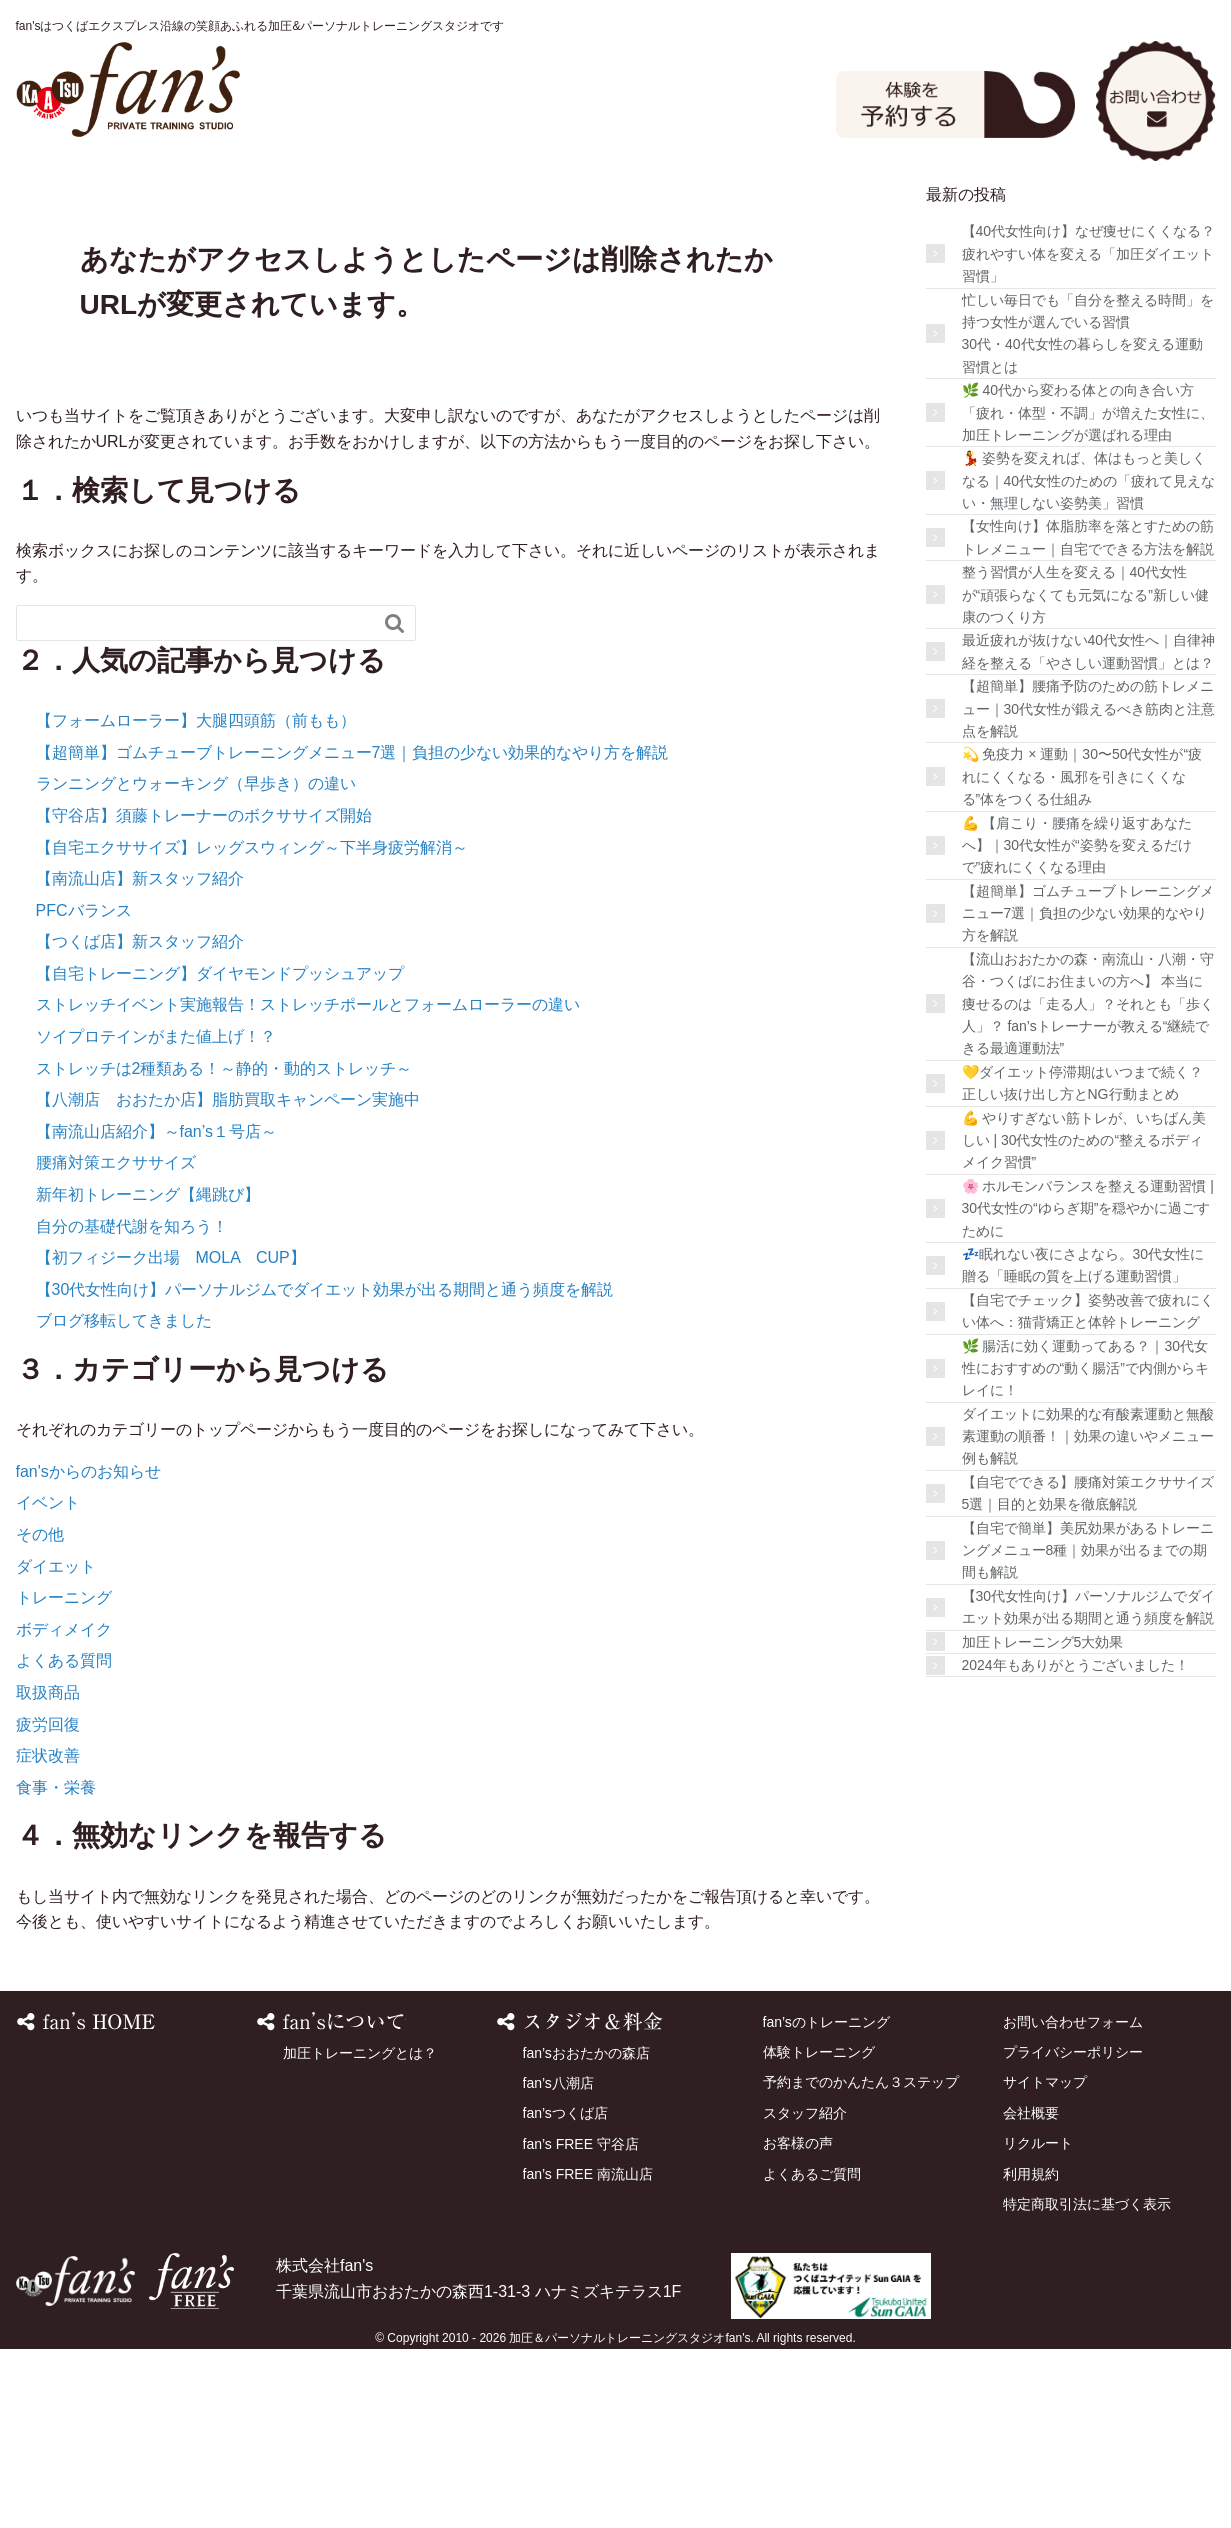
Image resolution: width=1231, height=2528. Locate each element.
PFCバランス (84, 1089)
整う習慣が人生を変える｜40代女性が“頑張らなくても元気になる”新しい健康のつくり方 (1085, 773)
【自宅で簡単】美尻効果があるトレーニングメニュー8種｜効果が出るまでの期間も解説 (1088, 1729)
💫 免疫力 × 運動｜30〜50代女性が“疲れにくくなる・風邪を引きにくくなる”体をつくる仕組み (1082, 956)
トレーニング (64, 1776)
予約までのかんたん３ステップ (861, 2262)
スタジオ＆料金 (421, 209)
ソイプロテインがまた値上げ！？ (156, 1215)
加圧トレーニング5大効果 (1043, 1821)
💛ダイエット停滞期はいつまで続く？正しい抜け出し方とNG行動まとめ (1082, 1262)
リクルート (1038, 2322)
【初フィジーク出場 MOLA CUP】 (171, 1436)
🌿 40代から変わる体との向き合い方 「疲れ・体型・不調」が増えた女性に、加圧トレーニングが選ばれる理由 (1088, 591)
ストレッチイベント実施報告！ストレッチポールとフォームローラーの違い (308, 1184)
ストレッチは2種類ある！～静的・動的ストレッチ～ (224, 1247)
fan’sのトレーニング (258, 209)
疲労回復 (48, 1903)
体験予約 (956, 102)
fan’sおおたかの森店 (586, 2232)
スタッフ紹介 (907, 209)
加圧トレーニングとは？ (360, 2232)
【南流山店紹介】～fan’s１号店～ (157, 1310)
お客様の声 (1069, 209)
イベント (48, 1682)
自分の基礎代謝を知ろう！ (132, 1405)
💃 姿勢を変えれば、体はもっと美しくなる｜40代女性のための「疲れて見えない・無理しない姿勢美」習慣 (1089, 659)
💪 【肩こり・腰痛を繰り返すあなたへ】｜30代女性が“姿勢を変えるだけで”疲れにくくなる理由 (1077, 1024)
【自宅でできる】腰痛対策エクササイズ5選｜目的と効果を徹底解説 (1088, 1672)
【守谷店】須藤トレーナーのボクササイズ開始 (204, 994)
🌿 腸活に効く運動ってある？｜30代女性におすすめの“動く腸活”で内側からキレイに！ (1085, 1547)
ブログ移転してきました (124, 1500)
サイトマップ (1045, 2262)
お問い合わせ (1156, 99)
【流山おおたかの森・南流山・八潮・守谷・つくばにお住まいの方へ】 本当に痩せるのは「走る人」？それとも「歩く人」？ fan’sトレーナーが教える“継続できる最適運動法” (1088, 1183)
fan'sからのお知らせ (88, 1650)
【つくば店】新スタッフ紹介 (140, 1120)
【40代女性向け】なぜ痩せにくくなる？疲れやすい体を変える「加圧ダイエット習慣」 (1089, 433)
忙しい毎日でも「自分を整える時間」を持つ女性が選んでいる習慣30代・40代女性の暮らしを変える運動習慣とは (1088, 512)
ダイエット (56, 1745)
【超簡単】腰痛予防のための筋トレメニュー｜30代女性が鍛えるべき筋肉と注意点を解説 (1089, 887)
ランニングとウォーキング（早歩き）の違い (196, 963)
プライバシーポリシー (1073, 2231)
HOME (97, 209)
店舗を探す (745, 209)
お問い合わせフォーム (1073, 2201)
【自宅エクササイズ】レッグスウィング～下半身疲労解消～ (252, 1026)
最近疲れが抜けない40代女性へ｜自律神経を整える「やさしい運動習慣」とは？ (1089, 831)
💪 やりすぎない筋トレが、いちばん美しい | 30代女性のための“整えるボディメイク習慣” (1084, 1319)
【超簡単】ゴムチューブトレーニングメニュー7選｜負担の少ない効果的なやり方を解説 (352, 931)
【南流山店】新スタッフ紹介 (140, 1057)
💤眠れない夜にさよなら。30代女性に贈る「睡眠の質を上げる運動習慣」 (1083, 1444)
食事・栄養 (56, 1966)
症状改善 (48, 1934)
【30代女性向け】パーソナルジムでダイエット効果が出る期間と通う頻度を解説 (325, 1468)
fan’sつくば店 (565, 2293)
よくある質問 (64, 1840)
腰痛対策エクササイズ (116, 1342)
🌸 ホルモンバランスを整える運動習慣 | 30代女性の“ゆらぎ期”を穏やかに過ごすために (1088, 1387)
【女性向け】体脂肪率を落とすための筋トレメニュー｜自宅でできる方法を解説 (1088, 717)
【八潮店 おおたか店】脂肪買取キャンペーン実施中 (228, 1278)
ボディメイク (64, 1808)
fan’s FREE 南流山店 (588, 2353)
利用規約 (1031, 2353)
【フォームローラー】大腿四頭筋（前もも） (196, 899)
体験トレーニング (583, 209)
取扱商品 (48, 1871)
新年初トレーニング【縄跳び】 (148, 1373)
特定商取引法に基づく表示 (1087, 2383)
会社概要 (1031, 2292)
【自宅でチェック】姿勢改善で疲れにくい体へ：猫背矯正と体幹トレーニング (1088, 1490)
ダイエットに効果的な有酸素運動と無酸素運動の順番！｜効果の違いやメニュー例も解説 (1088, 1615)
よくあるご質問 (97, 272)
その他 (40, 1713)
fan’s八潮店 (558, 2262)
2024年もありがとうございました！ (1075, 1844)
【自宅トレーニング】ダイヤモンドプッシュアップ (220, 1152)
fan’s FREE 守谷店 (581, 2323)
